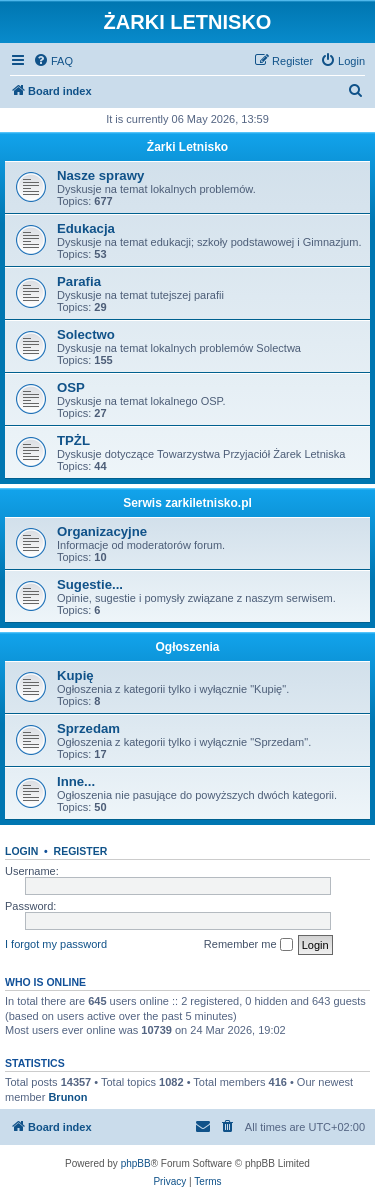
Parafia (79, 281)
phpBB (136, 1163)
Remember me (248, 945)
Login (21, 851)
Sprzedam (88, 728)
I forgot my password (56, 944)
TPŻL (73, 440)
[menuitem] (53, 61)
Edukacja (86, 228)
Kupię (75, 675)
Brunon (67, 1097)
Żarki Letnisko (187, 147)
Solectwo (86, 334)
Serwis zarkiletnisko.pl (187, 503)
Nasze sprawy (100, 175)
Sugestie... (90, 584)
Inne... (76, 781)
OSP (71, 387)
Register (81, 851)
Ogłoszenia (187, 647)
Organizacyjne (102, 531)
